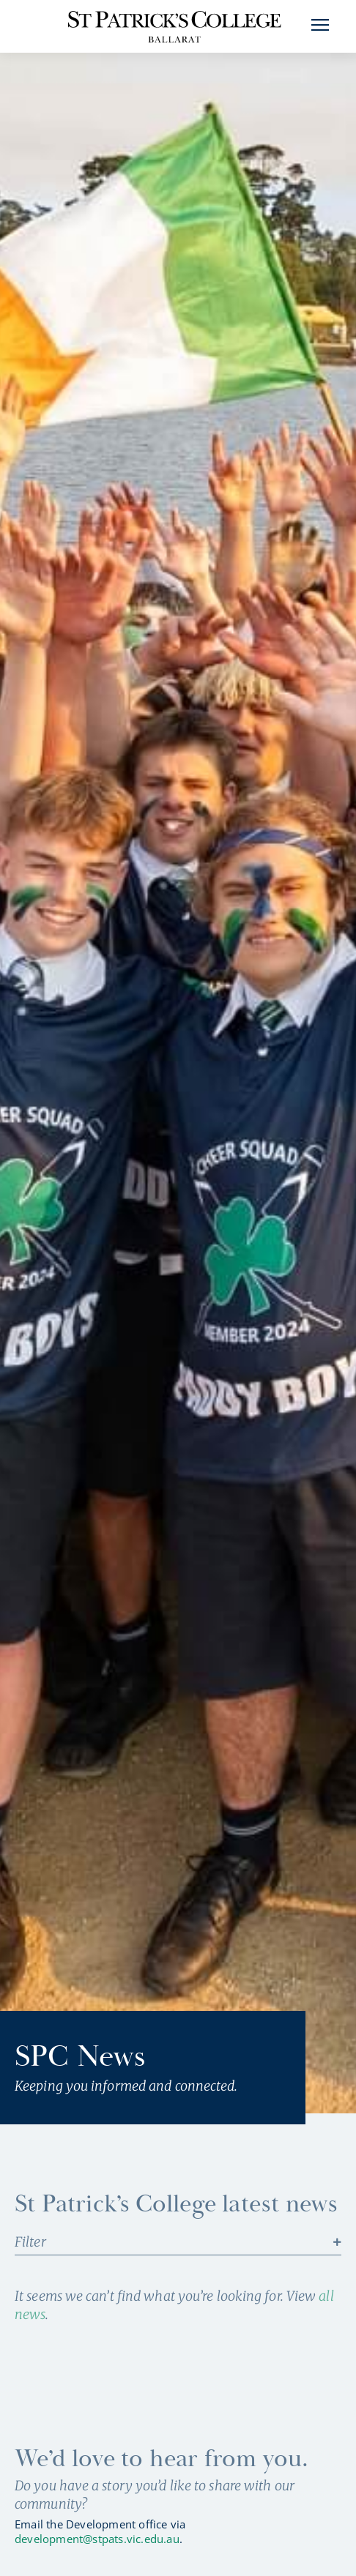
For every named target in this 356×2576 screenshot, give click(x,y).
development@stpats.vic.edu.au (97, 2538)
